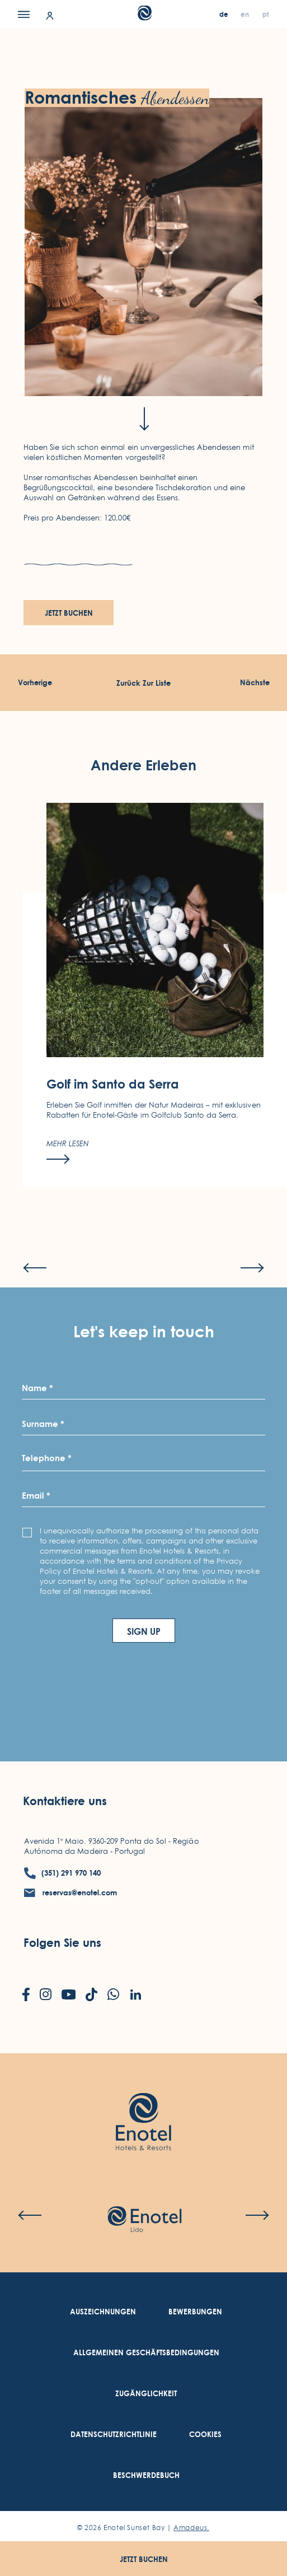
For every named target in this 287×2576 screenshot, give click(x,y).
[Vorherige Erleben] (35, 682)
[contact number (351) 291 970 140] (62, 1873)
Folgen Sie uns (62, 1942)
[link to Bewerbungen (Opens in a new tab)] (195, 2311)
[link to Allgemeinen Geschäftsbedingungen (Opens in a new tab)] (146, 2352)
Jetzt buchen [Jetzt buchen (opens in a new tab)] (69, 612)
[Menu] (23, 14)
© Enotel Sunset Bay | (143, 2527)
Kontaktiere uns (65, 1801)
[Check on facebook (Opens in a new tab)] (26, 1995)
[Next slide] (252, 1295)
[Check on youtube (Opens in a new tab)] (69, 1995)
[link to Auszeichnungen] (103, 2311)
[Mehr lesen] (67, 1179)
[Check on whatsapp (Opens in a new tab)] (113, 1995)
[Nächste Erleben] (255, 682)
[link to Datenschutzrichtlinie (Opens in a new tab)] (113, 2434)
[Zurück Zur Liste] (143, 682)
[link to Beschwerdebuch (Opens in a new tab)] (146, 2475)
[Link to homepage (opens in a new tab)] (143, 2104)
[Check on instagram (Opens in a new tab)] (45, 1995)
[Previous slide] (34, 1295)
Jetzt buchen (144, 2559)
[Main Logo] (143, 17)
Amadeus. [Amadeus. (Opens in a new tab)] (191, 2527)
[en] (246, 14)
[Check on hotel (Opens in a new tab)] (144, 2220)
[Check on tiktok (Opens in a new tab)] (91, 1995)
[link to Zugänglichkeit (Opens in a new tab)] (146, 2393)
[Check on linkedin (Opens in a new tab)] (135, 1995)
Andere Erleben (143, 792)
